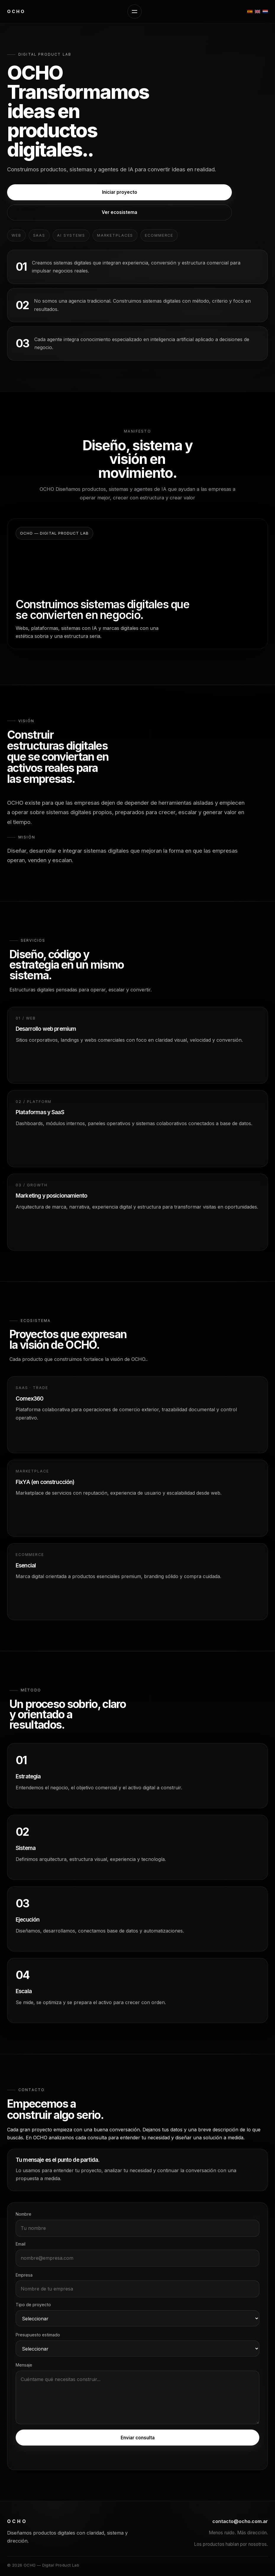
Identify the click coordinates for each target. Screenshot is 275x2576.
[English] (257, 11)
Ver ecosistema (119, 212)
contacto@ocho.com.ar (240, 2521)
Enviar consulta (138, 2437)
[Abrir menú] (134, 11)
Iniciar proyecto (119, 192)
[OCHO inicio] (16, 11)
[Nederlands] (265, 11)
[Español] (250, 11)
